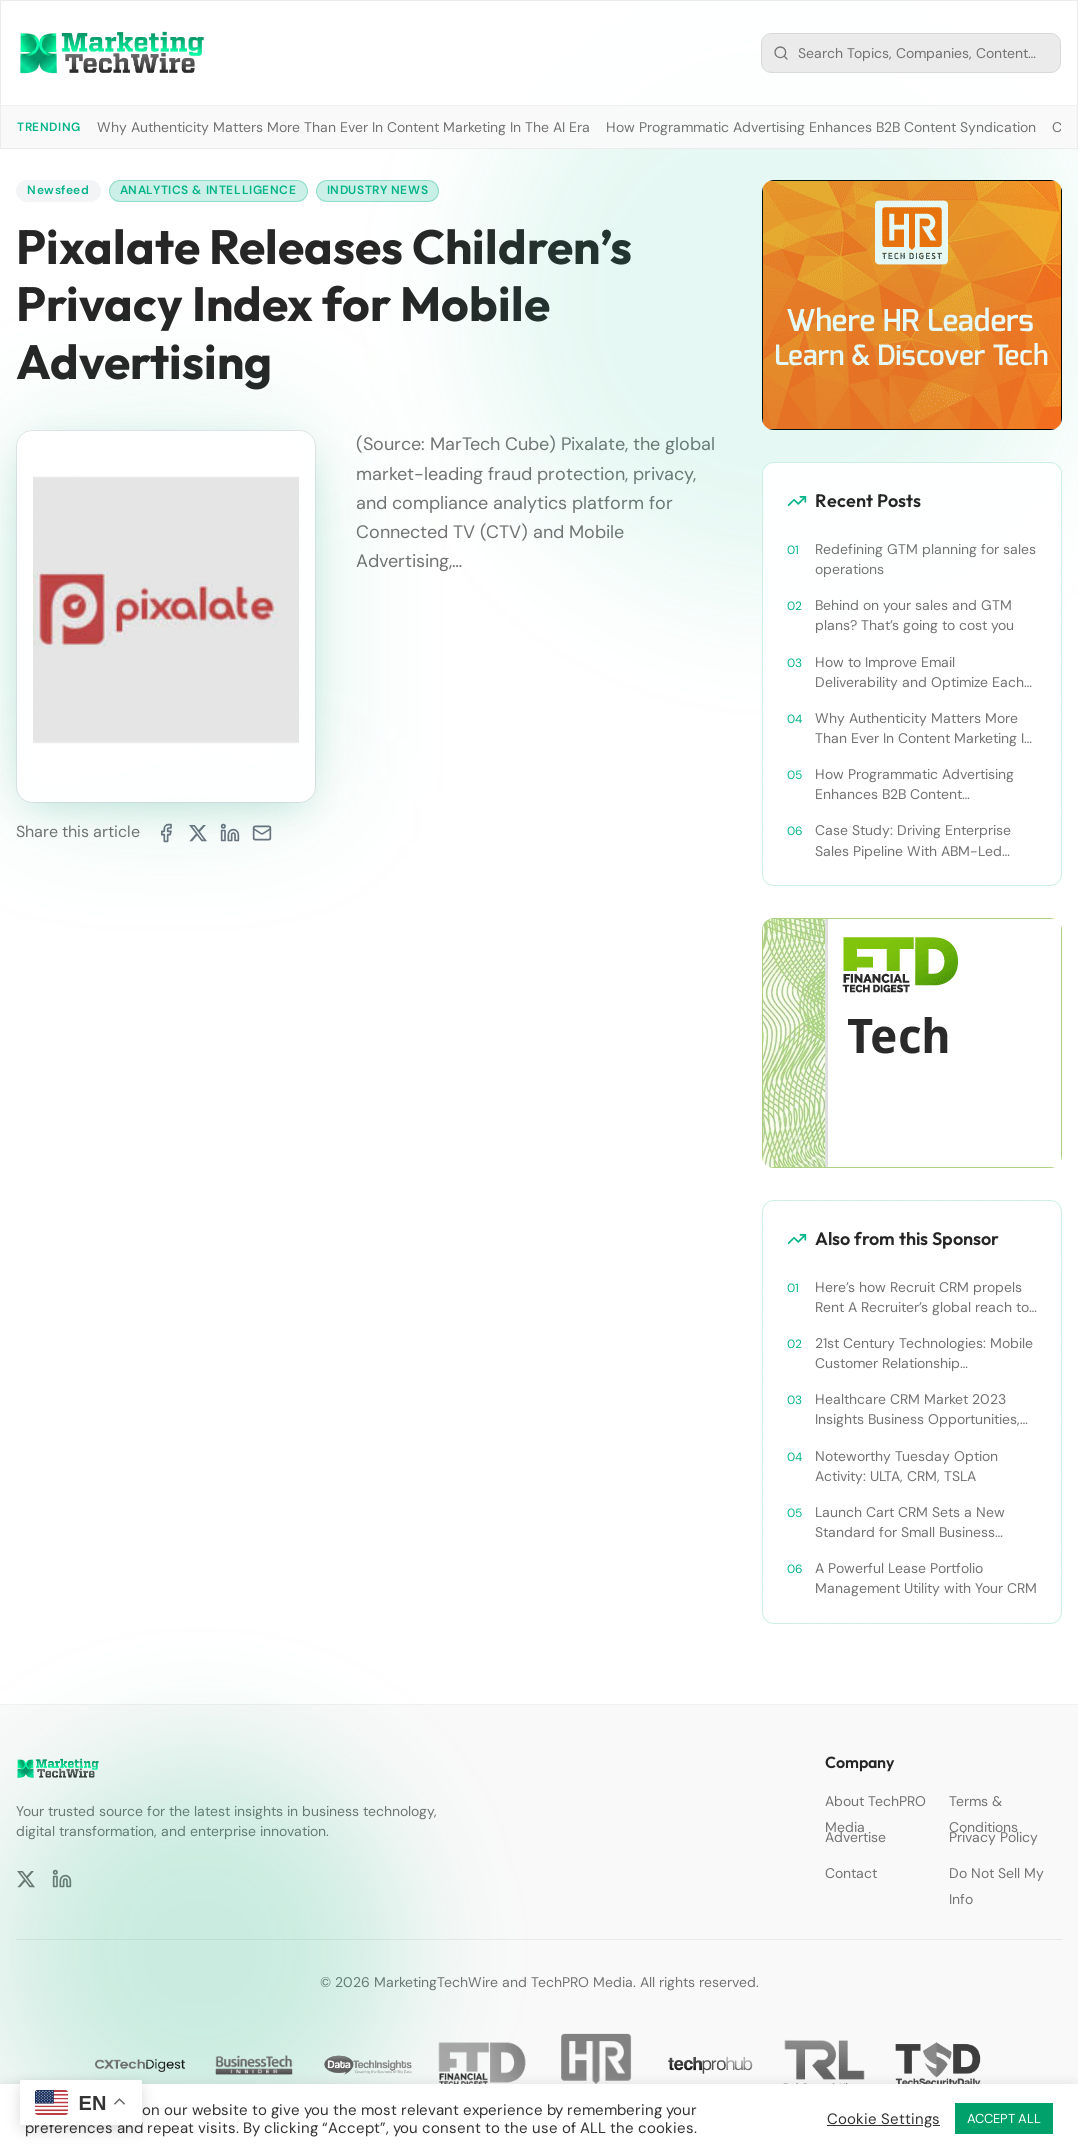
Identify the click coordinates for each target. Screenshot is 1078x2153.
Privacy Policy (993, 1837)
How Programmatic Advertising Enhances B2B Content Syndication (821, 127)
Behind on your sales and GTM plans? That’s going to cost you (914, 615)
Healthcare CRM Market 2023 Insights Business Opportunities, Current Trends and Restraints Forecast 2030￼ (917, 1409)
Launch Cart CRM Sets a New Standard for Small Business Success (910, 1522)
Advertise (855, 1837)
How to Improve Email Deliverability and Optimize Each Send (919, 672)
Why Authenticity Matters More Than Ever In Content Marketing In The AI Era (343, 127)
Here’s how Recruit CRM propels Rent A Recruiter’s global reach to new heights (922, 1297)
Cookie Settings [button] (883, 2119)
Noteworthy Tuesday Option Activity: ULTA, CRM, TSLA (906, 1466)
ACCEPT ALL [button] (1004, 2118)
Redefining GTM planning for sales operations (925, 559)
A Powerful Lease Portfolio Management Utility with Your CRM (926, 1578)
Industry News (378, 191)
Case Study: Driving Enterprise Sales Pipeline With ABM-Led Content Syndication (913, 840)
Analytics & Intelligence (208, 191)
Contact (851, 1873)
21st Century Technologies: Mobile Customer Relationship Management (924, 1353)
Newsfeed (58, 191)
